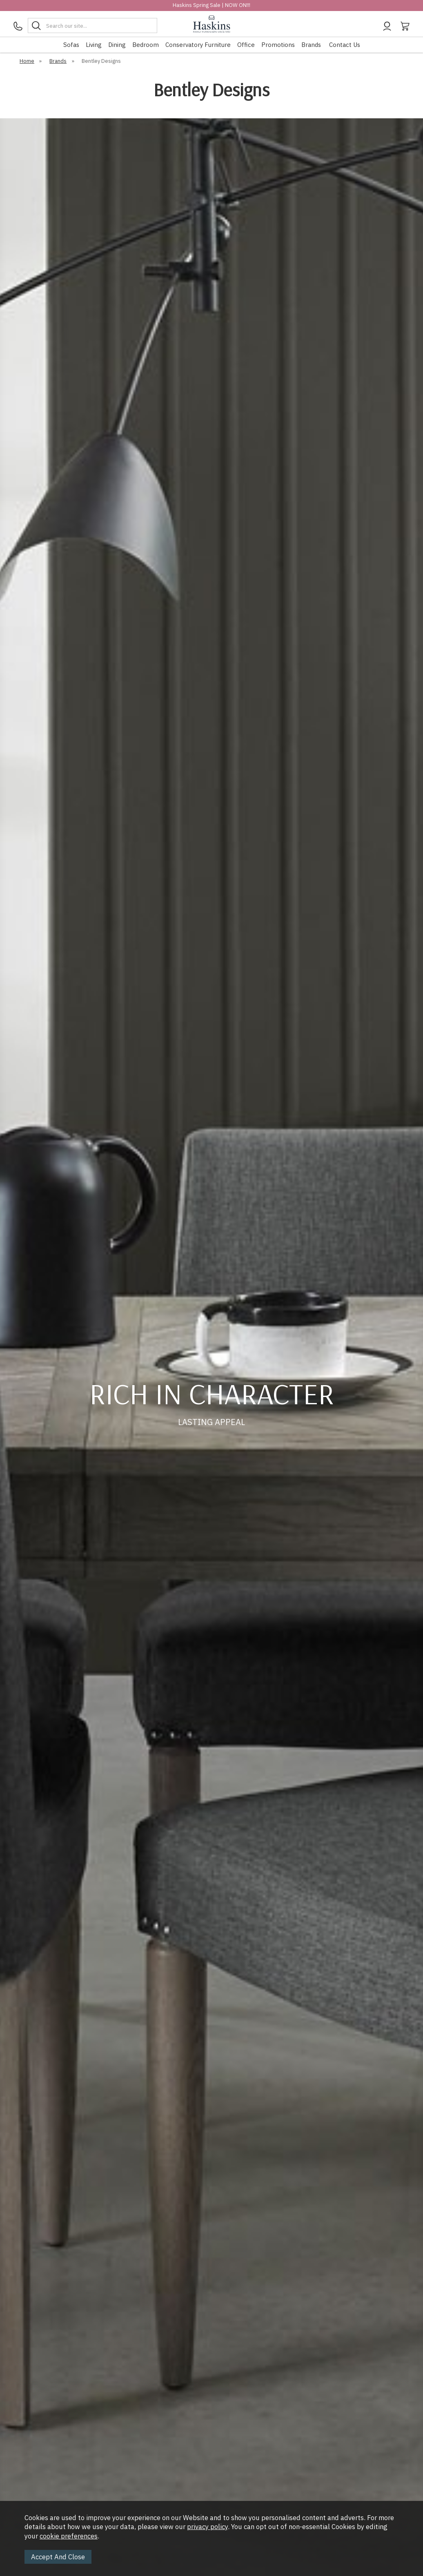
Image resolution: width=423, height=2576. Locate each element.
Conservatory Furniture (198, 45)
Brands (311, 45)
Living (94, 45)
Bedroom (145, 45)
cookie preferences (69, 2536)
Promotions (278, 45)
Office (246, 45)
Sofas (71, 45)
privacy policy (207, 2526)
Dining (117, 45)
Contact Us (344, 45)
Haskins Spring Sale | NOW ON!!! (211, 5)
